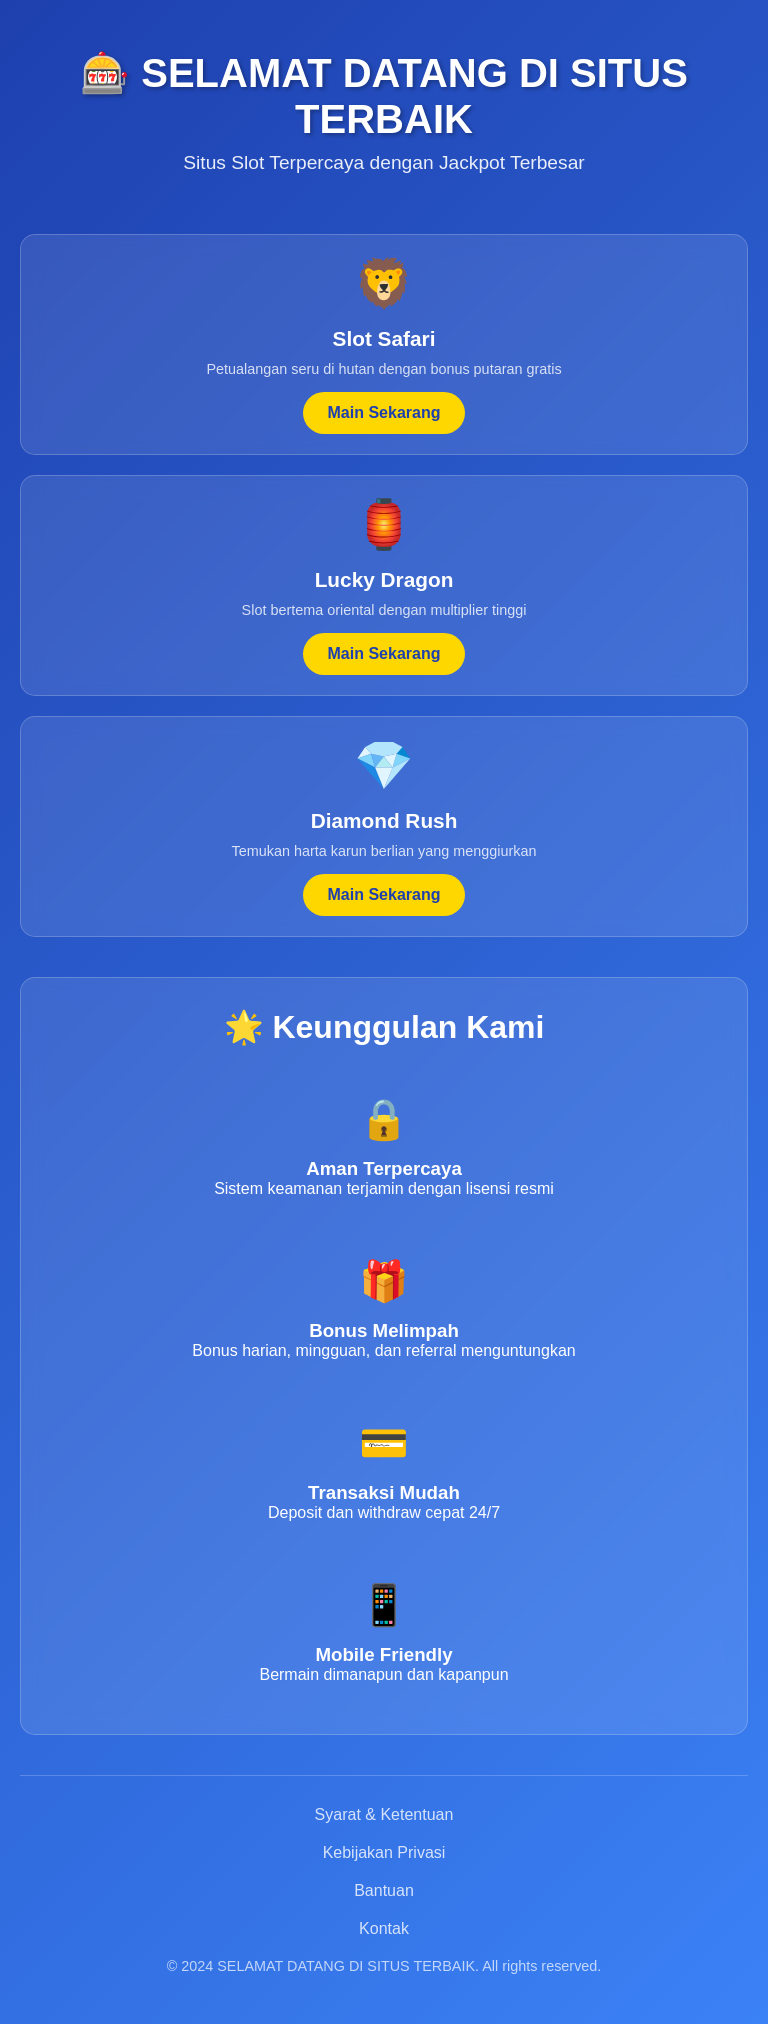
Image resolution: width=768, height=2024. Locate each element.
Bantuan (384, 1890)
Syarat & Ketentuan (384, 1814)
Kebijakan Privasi (384, 1852)
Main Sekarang (384, 412)
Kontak (384, 1928)
